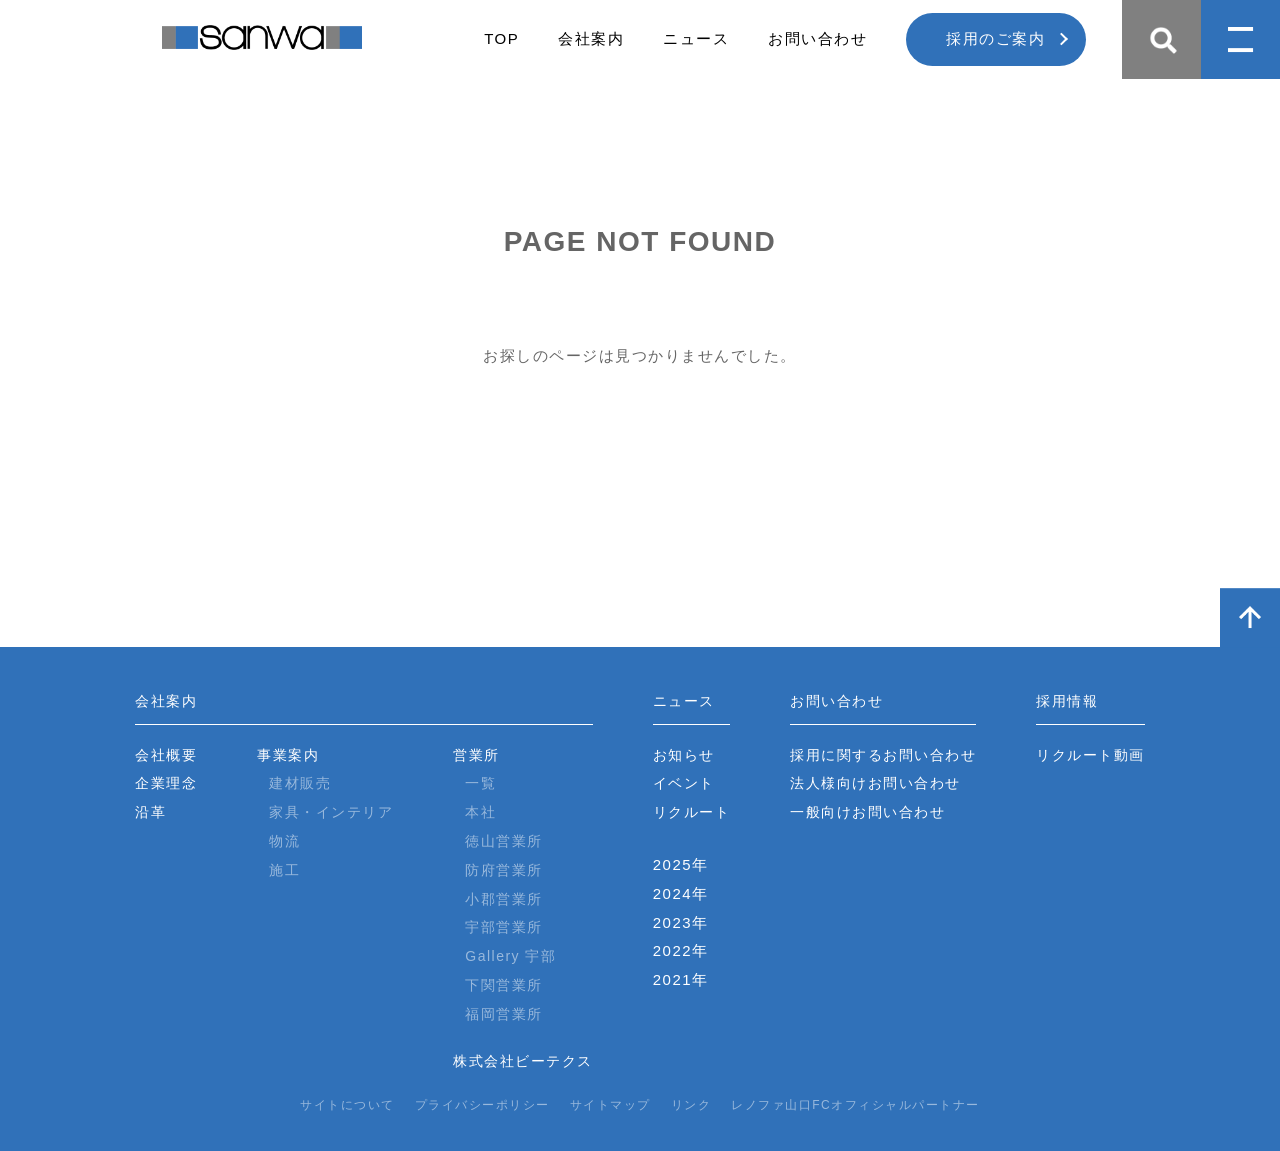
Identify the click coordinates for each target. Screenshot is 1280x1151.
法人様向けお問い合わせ (875, 783)
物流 (284, 841)
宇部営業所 (504, 927)
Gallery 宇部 (510, 956)
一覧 (480, 783)
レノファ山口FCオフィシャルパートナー (855, 1105)
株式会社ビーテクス (523, 1061)
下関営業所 (504, 985)
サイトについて (347, 1105)
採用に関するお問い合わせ (883, 755)
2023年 (681, 922)
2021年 (681, 979)
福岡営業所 (504, 1014)
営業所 (476, 755)
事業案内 (288, 755)
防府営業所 (504, 870)
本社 (480, 812)
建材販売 (300, 783)
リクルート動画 (1090, 755)
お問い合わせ (817, 38)
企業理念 (166, 783)
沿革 (150, 812)
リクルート (692, 812)
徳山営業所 (504, 841)
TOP (501, 38)
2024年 (681, 893)
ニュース (696, 38)
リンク (691, 1105)
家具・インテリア (331, 812)
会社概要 (166, 755)
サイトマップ (610, 1105)
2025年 (681, 864)
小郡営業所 (504, 899)
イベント (684, 783)
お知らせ (684, 755)
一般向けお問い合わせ (867, 812)
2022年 (681, 950)
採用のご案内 (995, 38)
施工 (284, 870)
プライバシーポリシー (482, 1105)
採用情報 (1067, 701)
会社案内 (591, 38)
